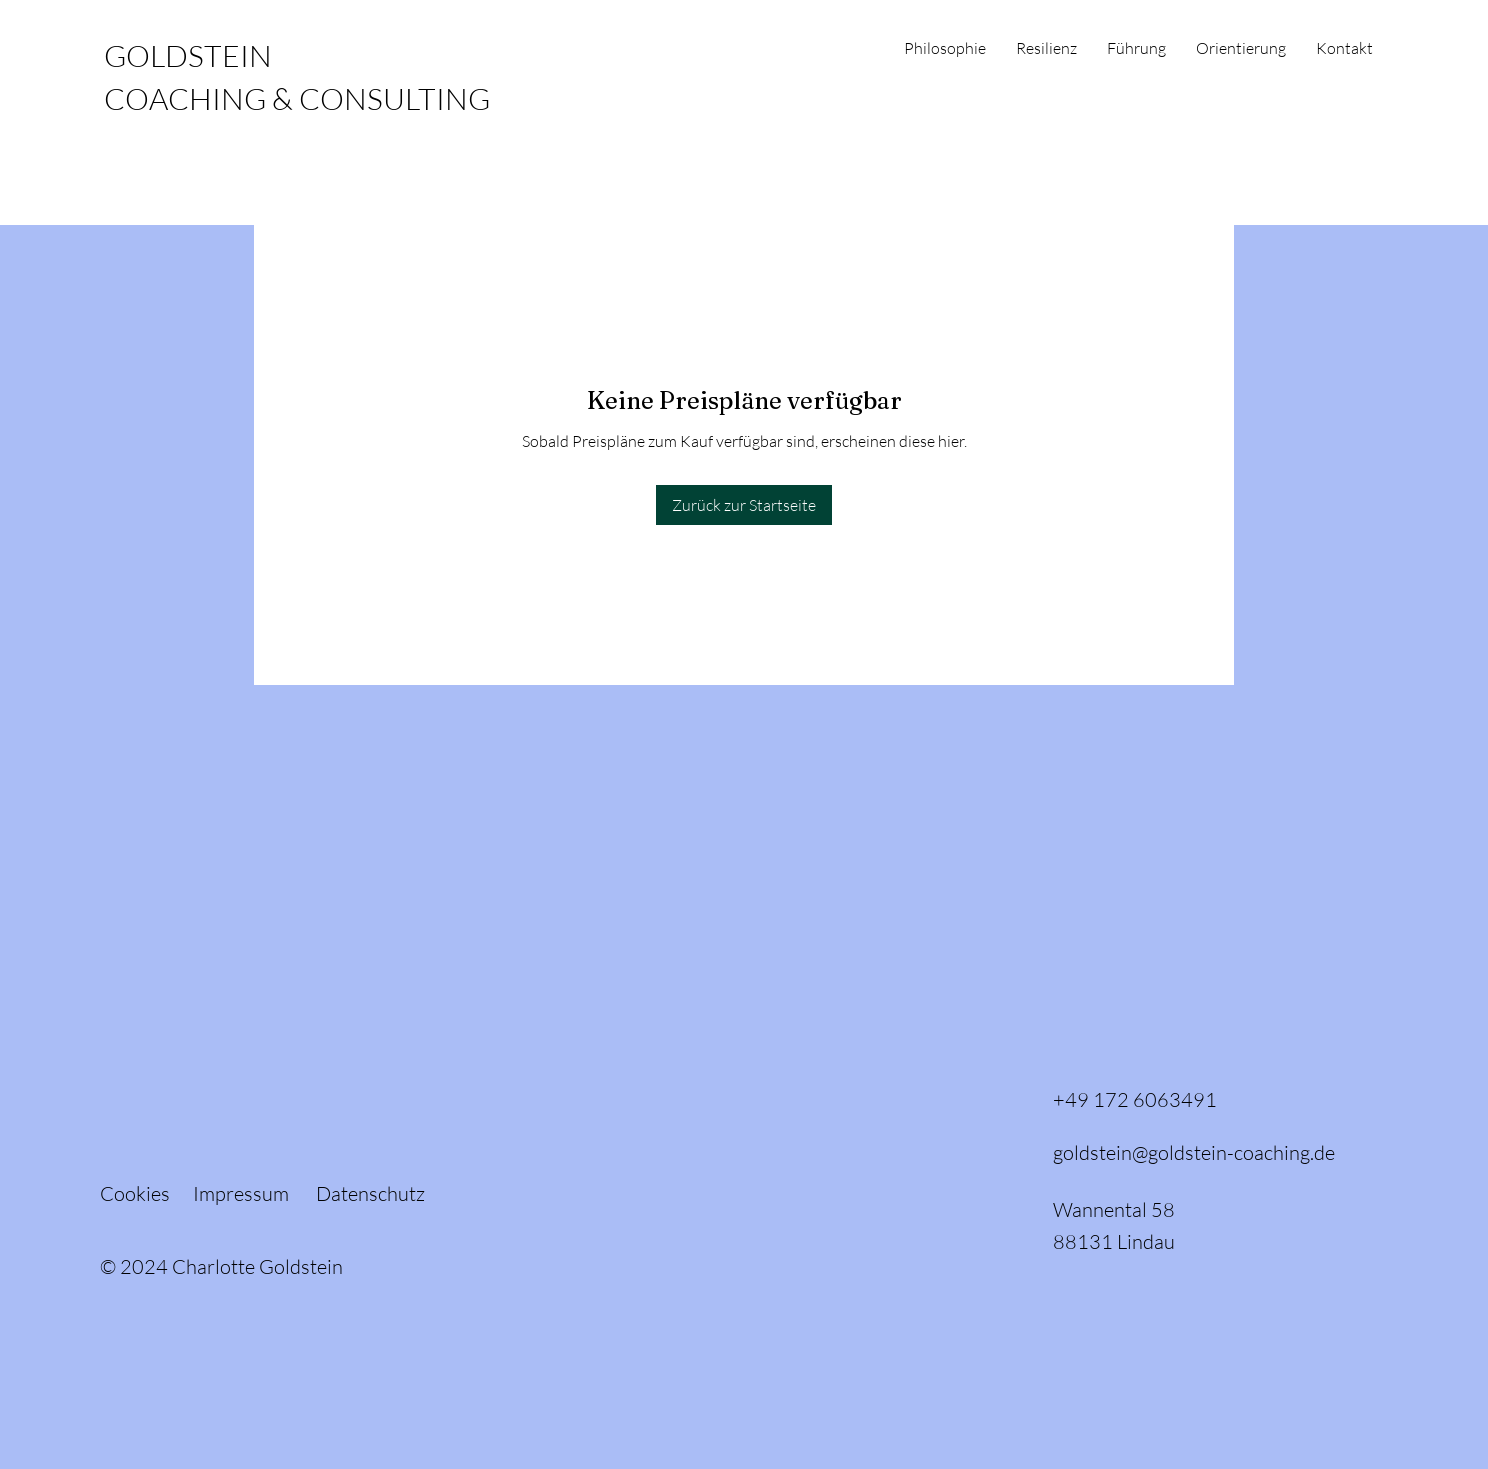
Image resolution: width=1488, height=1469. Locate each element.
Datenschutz (370, 1193)
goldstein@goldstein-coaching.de (1194, 1152)
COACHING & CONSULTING (297, 98)
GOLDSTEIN (188, 55)
